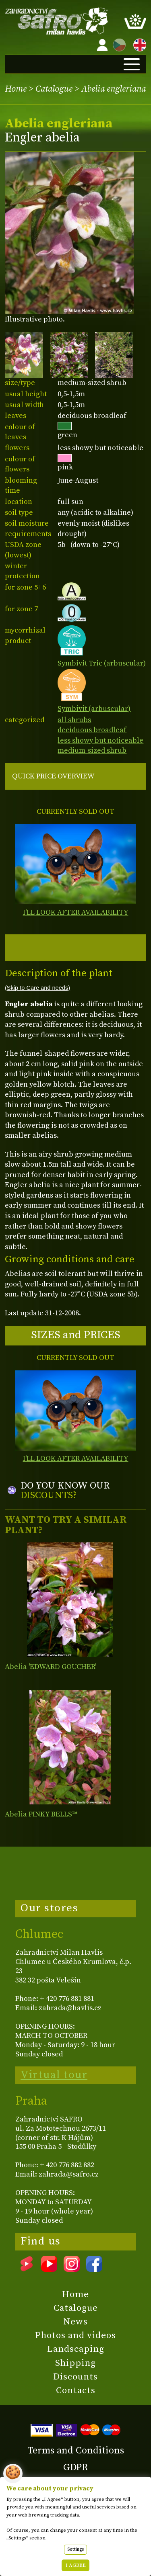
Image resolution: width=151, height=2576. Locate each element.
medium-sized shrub (92, 750)
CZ (117, 43)
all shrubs (74, 720)
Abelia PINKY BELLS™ (41, 1814)
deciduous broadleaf (92, 730)
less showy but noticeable (100, 740)
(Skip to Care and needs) (37, 988)
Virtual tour (54, 2075)
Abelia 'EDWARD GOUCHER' (50, 1666)
